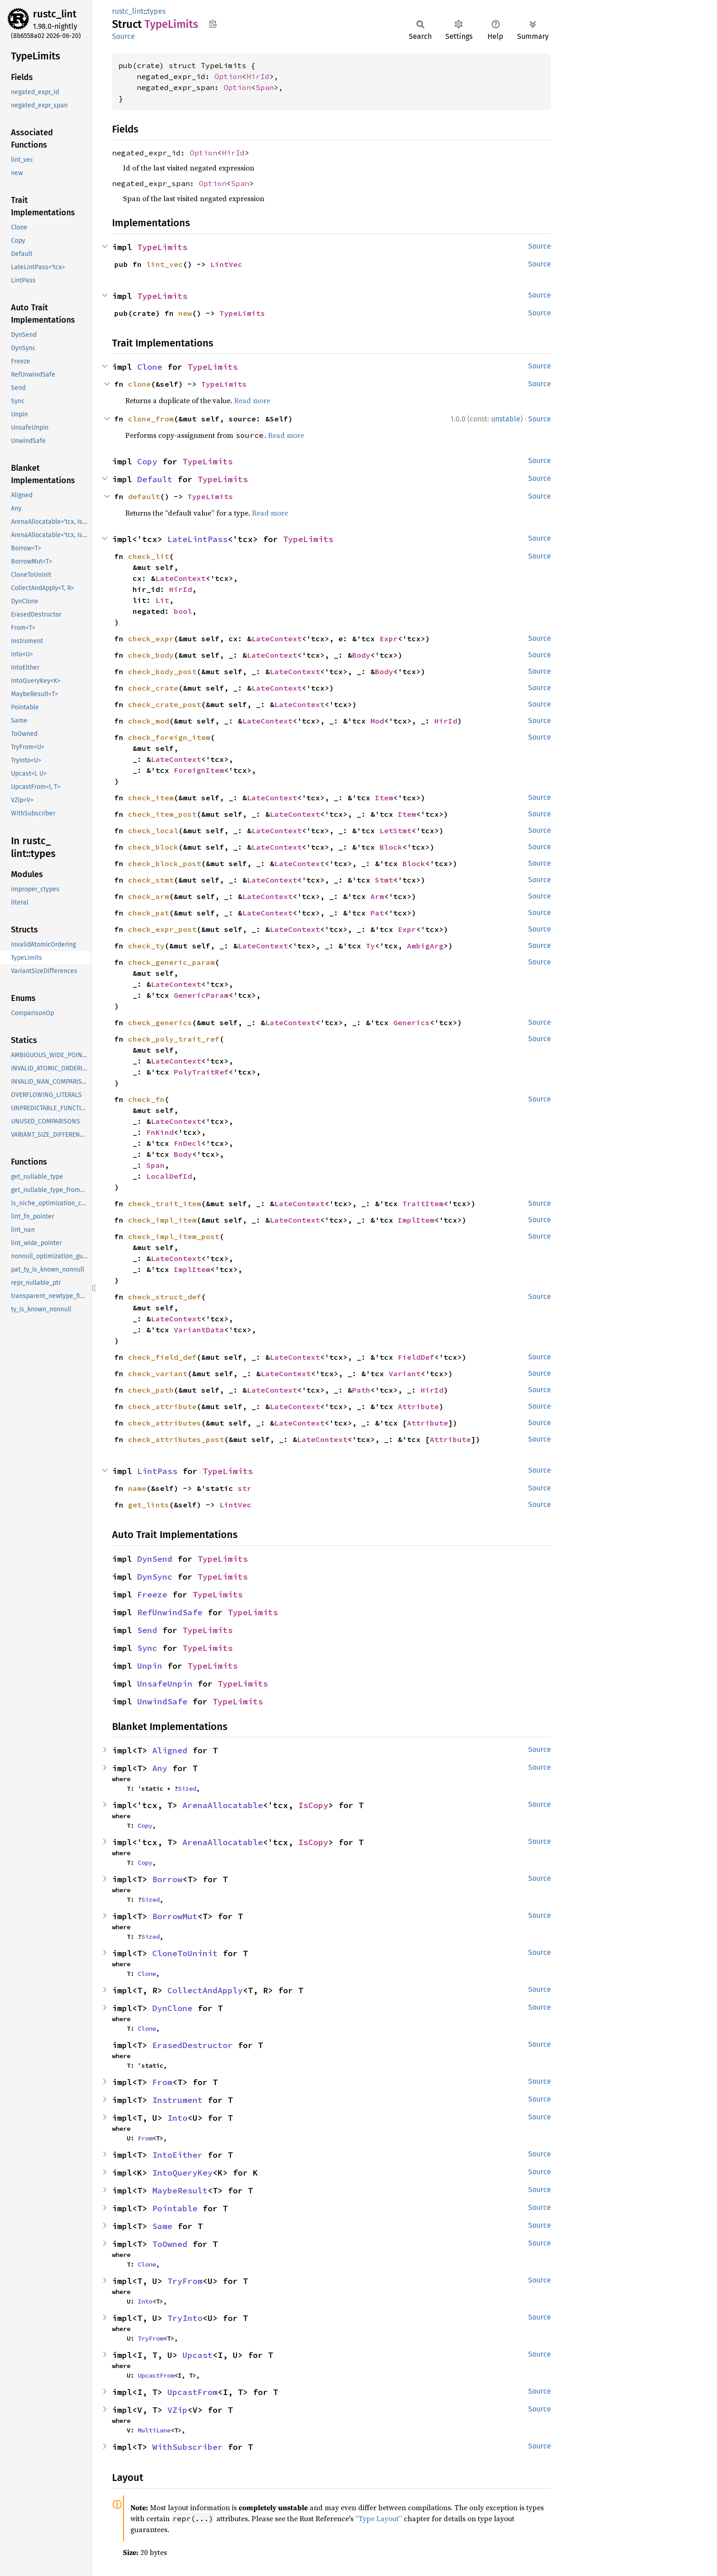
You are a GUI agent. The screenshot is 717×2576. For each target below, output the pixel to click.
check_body (151, 655)
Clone (149, 367)
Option (228, 76)
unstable (505, 419)
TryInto (185, 2318)
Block (391, 847)
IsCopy (313, 1805)
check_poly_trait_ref (173, 1038)
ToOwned (169, 2244)
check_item (151, 797)
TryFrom (185, 2281)
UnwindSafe (162, 1701)
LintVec (226, 264)
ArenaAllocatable (222, 1805)
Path (361, 1389)
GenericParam (201, 995)
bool (183, 611)
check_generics (160, 1022)
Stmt (384, 879)
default (144, 496)
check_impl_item (162, 1219)
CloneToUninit (185, 1953)
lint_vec (164, 264)
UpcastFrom (156, 2375)
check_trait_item (164, 1203)
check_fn (146, 1099)
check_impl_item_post (173, 1236)
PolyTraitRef (201, 1071)
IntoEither (177, 2155)
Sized (187, 1788)
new (185, 313)
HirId (257, 76)
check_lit (148, 556)
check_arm (148, 896)
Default (154, 479)
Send (147, 1630)
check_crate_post (164, 704)
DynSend (154, 1559)
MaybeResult (180, 2190)
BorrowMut (175, 1916)
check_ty (146, 945)
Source (123, 36)
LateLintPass (197, 539)
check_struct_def (164, 1296)
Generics (411, 1022)
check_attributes (164, 1422)
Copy (147, 461)
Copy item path (212, 24)
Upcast (197, 2355)
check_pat (148, 912)
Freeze (152, 1594)
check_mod (148, 720)
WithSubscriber (187, 2447)
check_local (153, 830)
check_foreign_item (169, 737)
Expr (389, 638)
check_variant (157, 1373)
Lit (162, 600)
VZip (177, 2410)
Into (177, 2118)
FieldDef (416, 1357)
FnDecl (187, 1143)
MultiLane (154, 2430)
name (137, 1488)
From (162, 2082)
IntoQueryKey (182, 2172)
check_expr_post (162, 929)
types (156, 11)
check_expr (151, 638)
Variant (405, 1373)
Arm (377, 896)
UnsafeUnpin (165, 1683)
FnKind (160, 1132)
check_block (153, 847)
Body (361, 655)
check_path (151, 1389)
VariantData (199, 1329)
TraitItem (423, 1203)
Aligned (169, 1750)
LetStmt (396, 830)
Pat (377, 912)
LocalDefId (169, 1176)
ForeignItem (199, 770)
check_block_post (164, 863)
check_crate (153, 687)
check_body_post (162, 671)
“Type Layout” (378, 2518)
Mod (377, 720)
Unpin (149, 1666)
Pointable (175, 2208)
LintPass (157, 1471)
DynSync (154, 1576)
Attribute (418, 1406)
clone (139, 384)
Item (384, 797)
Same (162, 2226)
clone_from (151, 418)
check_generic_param (171, 962)
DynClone (172, 2008)
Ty (370, 945)
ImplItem (416, 1219)
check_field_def (162, 1357)
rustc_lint (54, 14)
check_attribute (162, 1406)
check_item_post (162, 814)
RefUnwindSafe (170, 1612)
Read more (252, 400)
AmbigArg (425, 945)
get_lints (148, 1504)
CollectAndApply (205, 1990)
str (244, 1488)
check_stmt (151, 879)
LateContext (180, 578)
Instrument (177, 2100)
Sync (147, 1648)
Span (265, 87)
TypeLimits (162, 247)
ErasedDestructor (192, 2045)
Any (159, 1768)
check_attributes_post (176, 1439)
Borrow (167, 1879)
